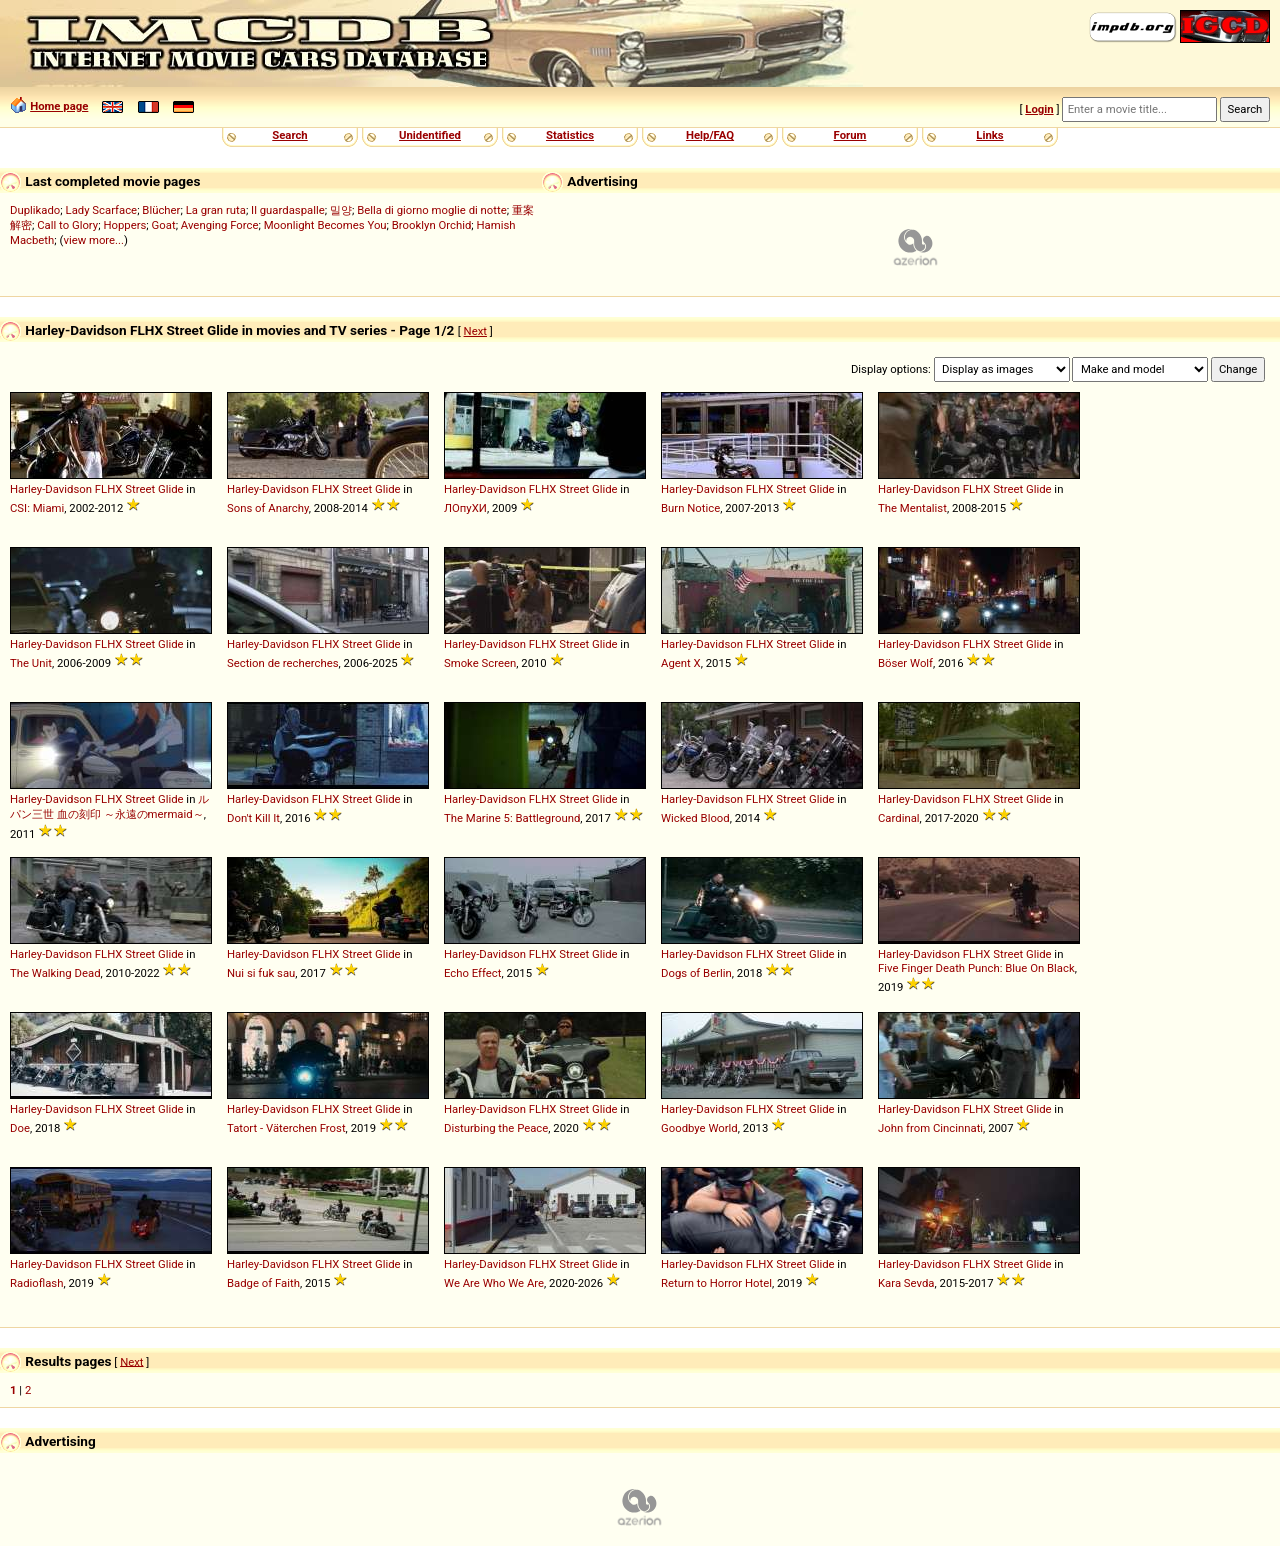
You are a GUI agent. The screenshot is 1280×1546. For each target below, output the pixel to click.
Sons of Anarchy (268, 508)
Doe (20, 1128)
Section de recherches (283, 663)
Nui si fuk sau (261, 973)
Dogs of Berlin (696, 973)
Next (475, 331)
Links (989, 135)
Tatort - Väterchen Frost (286, 1128)
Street (140, 489)
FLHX (109, 489)
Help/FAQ (710, 135)
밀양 (341, 210)
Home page (59, 106)
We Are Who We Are (494, 1283)
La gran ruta (216, 210)
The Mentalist (912, 508)
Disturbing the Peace (496, 1128)
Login (1039, 109)
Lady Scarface (102, 210)
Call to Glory (67, 225)
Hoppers (124, 225)
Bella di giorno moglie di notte (432, 210)
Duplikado (35, 210)
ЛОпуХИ (465, 508)
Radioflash (36, 1283)
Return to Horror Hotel (716, 1283)
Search (289, 135)
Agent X (681, 663)
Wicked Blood (695, 818)
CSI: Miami (37, 508)
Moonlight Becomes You (325, 225)
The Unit (31, 663)
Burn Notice (690, 508)
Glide (171, 489)
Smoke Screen (480, 663)
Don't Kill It (253, 818)
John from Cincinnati (930, 1128)
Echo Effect (473, 973)
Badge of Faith (263, 1283)
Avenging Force (220, 225)
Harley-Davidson (51, 489)
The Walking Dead (55, 973)
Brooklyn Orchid (431, 225)
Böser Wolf (905, 663)
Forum (850, 135)
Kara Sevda (906, 1283)
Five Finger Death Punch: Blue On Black (976, 968)
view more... (93, 240)
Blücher (161, 210)
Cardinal (899, 818)
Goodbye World (699, 1128)
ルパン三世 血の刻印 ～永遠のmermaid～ (109, 806)
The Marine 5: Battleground (512, 818)
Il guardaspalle (288, 210)
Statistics (570, 135)
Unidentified (430, 135)
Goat (164, 225)
